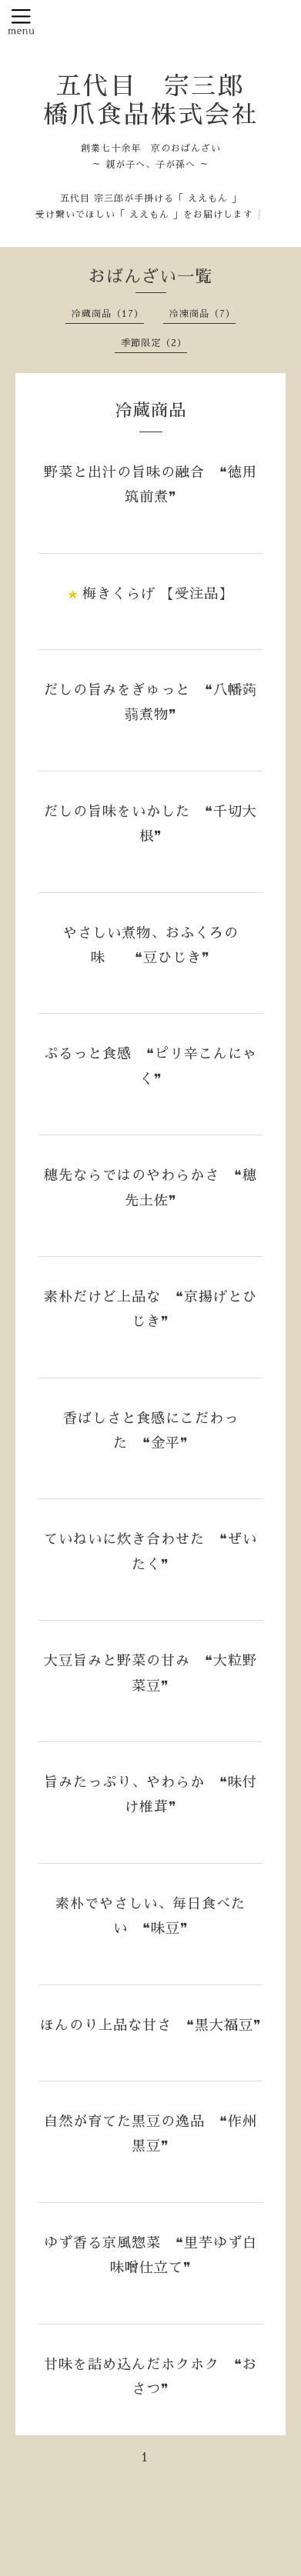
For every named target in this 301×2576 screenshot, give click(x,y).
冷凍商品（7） (202, 313)
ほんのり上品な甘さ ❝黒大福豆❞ (151, 2025)
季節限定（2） (154, 343)
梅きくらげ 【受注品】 (157, 594)
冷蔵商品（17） (108, 313)
